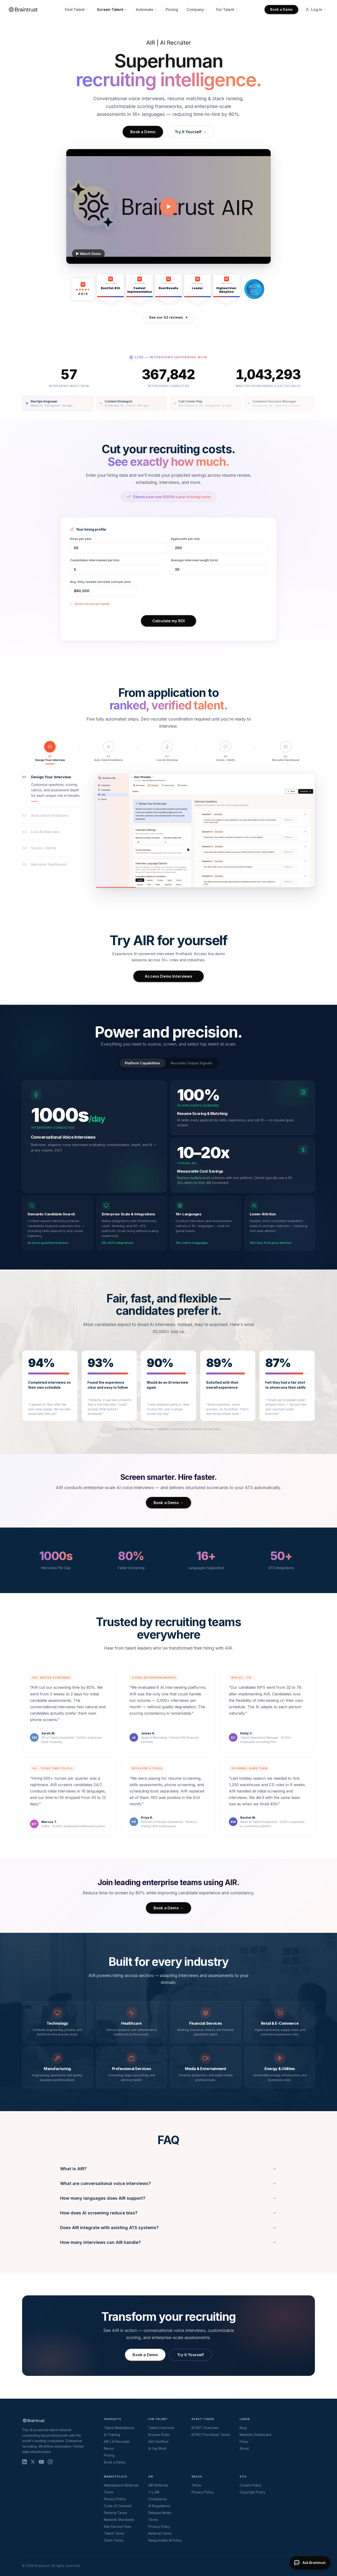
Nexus (109, 2448)
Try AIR (153, 2492)
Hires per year (80, 539)
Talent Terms (114, 2533)
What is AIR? (168, 2168)
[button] (168, 206)
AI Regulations (159, 2506)
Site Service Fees (117, 2526)
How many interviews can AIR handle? (168, 2242)
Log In (315, 9)
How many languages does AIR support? (168, 2198)
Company (197, 9)
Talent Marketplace (119, 2428)
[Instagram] (50, 2461)
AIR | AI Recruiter (117, 2441)
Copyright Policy (252, 2492)
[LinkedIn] (24, 2461)
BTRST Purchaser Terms (211, 2435)
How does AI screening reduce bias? (168, 2212)
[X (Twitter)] (33, 2462)
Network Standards (119, 2520)
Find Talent (76, 9)
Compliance (157, 2499)
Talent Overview (161, 2428)
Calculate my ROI (168, 620)
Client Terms (113, 2540)
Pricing (172, 9)
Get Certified (158, 2441)
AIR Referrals (158, 2485)
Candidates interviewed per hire (94, 560)
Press (244, 2441)
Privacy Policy (115, 2499)
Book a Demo (281, 9)
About (244, 2448)
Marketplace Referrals (121, 2485)
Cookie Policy (250, 2485)
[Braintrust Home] (23, 9)
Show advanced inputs (90, 604)
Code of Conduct (117, 2506)
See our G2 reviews (168, 317)
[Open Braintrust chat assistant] (310, 2562)
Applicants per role (185, 539)
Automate (146, 9)
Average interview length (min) (194, 560)
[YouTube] (41, 2461)
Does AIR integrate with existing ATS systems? (168, 2227)
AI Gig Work (157, 2448)
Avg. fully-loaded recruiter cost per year (100, 582)
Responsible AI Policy (165, 2540)
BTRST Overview (205, 2428)
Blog (243, 2428)
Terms (109, 2492)
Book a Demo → (168, 1502)
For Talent (227, 9)
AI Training (112, 2435)
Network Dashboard (255, 2435)
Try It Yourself (190, 2354)
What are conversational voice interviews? (168, 2183)
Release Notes (159, 2513)
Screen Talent (112, 9)
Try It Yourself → (191, 131)
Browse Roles (159, 2435)
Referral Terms (115, 2513)
